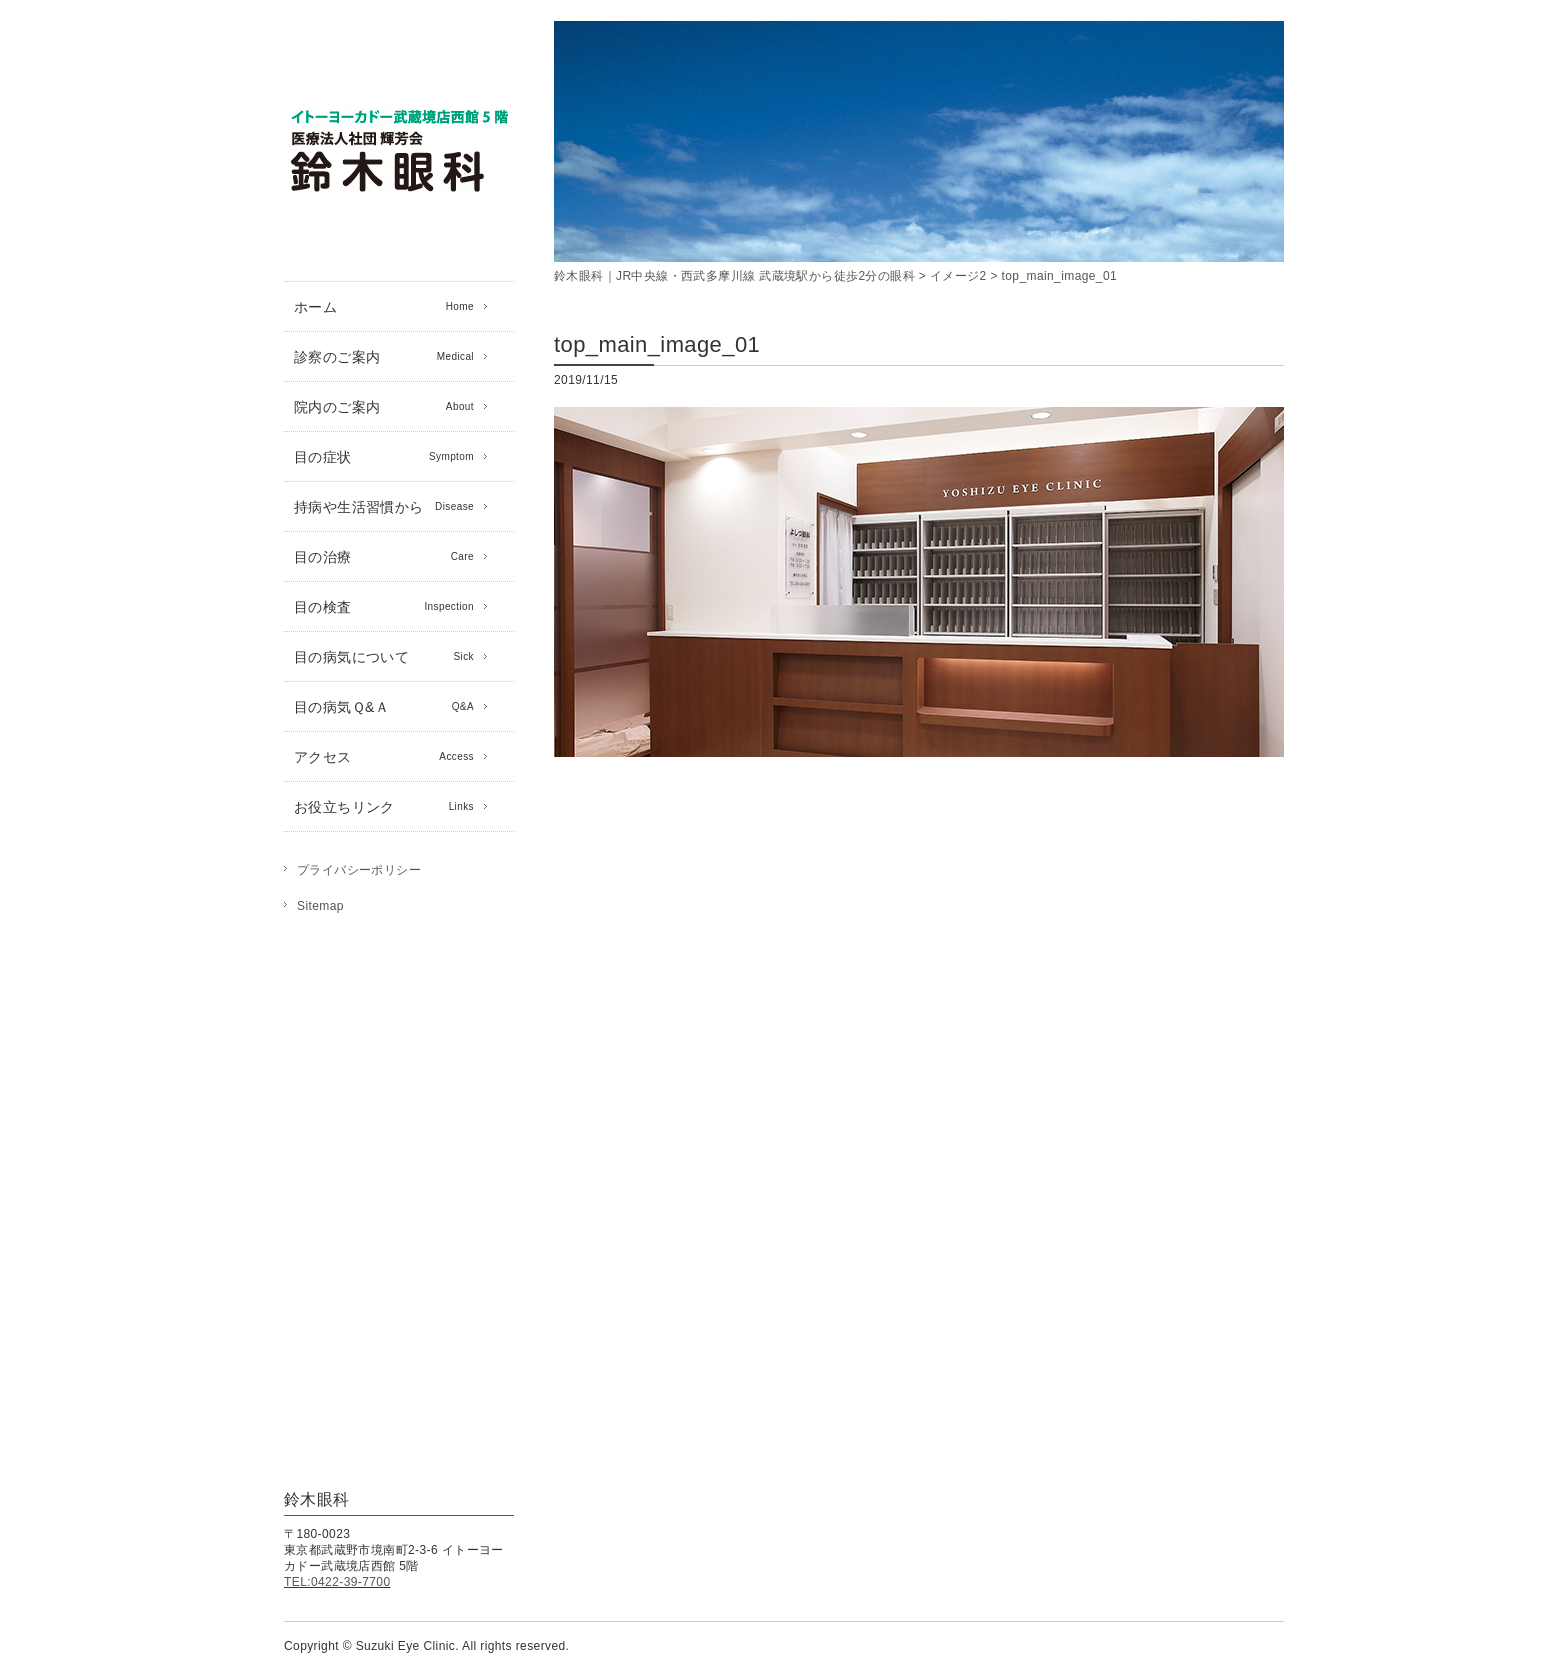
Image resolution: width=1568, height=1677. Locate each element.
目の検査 (384, 607)
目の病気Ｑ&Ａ (384, 707)
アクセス (384, 757)
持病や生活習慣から (384, 507)
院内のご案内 (384, 407)
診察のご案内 (384, 357)
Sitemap (320, 906)
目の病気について (384, 657)
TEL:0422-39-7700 (337, 1582)
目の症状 (384, 457)
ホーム (384, 307)
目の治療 (384, 557)
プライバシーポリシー (359, 870)
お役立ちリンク (384, 807)
